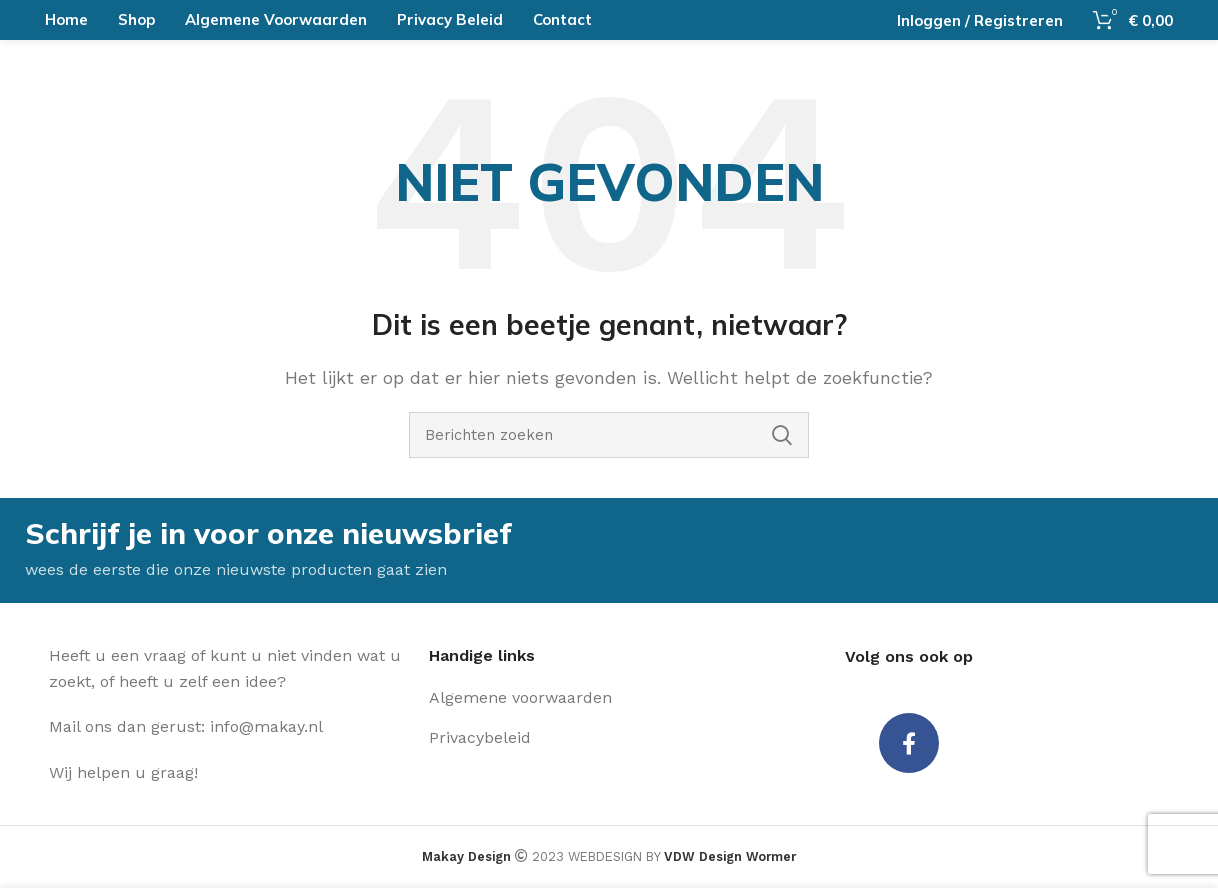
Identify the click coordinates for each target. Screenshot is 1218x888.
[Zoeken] (609, 435)
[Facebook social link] (909, 746)
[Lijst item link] (569, 700)
